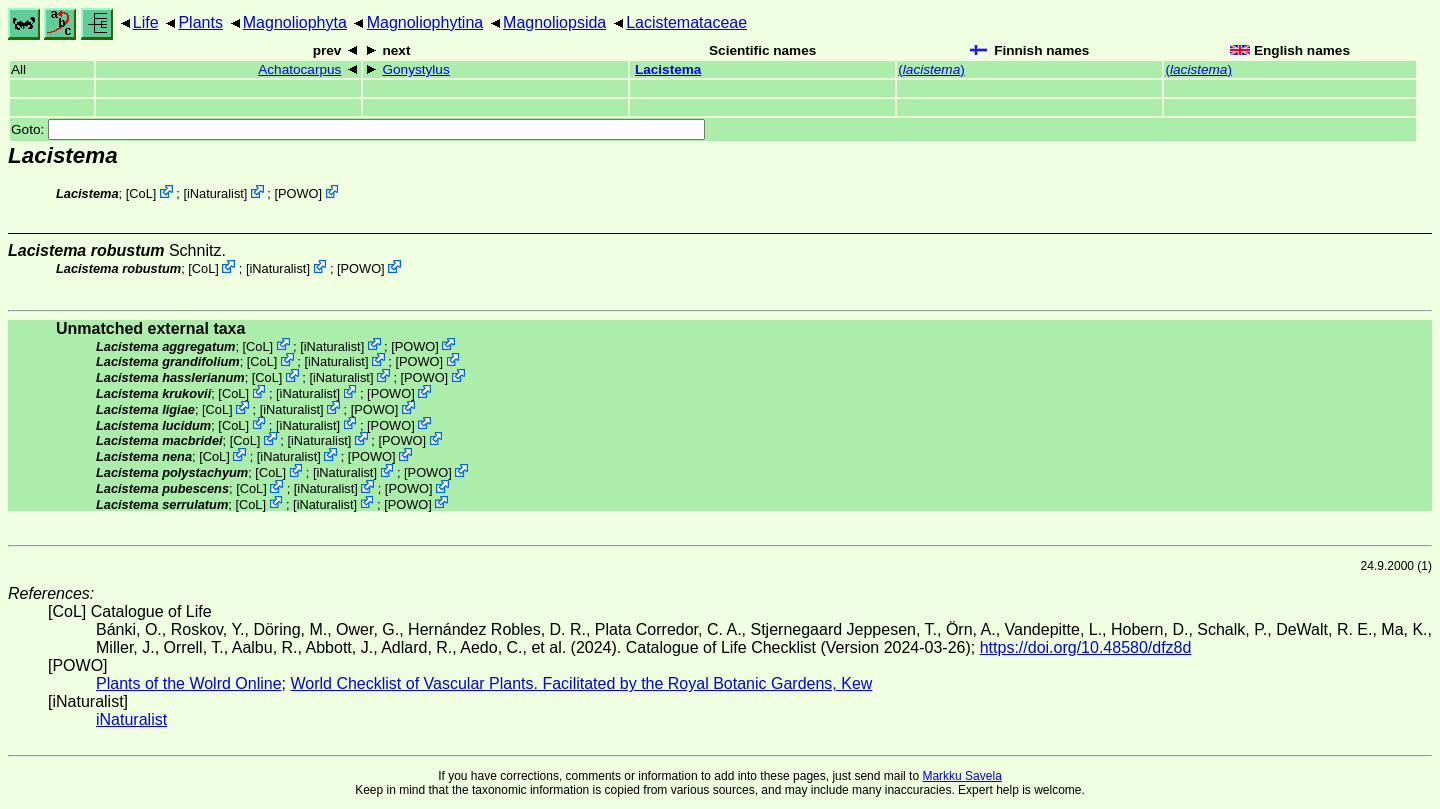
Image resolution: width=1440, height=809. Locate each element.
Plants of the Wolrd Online (189, 683)
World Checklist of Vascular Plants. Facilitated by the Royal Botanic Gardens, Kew (581, 683)
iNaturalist (215, 193)
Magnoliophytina (425, 22)
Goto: (358, 129)
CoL (140, 193)
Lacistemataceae (686, 22)
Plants (200, 22)
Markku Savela (961, 776)
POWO (298, 193)
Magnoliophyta (295, 22)
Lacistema (668, 69)
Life (146, 22)
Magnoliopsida (554, 22)
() (931, 69)
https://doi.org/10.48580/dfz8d (1086, 647)
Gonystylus (415, 69)
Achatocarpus (299, 69)
